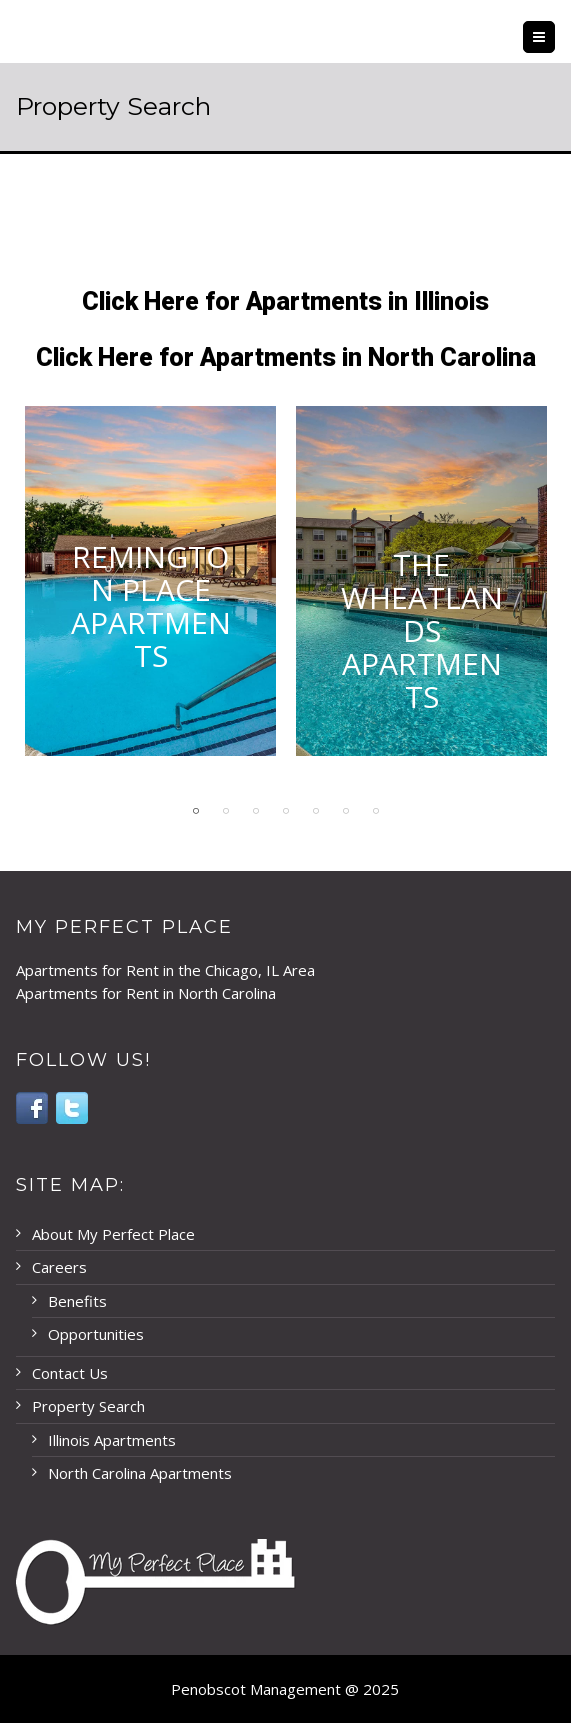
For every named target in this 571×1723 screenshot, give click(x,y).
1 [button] (196, 811)
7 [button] (376, 811)
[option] (150, 596)
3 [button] (256, 811)
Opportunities (96, 1334)
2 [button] (226, 811)
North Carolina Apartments (140, 1473)
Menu (554, 37)
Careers (59, 1267)
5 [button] (316, 811)
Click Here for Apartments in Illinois (285, 301)
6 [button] (346, 811)
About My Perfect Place (113, 1234)
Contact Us (70, 1373)
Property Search (88, 1406)
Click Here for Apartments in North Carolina (286, 357)
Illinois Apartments (112, 1440)
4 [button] (286, 811)
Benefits (77, 1301)
